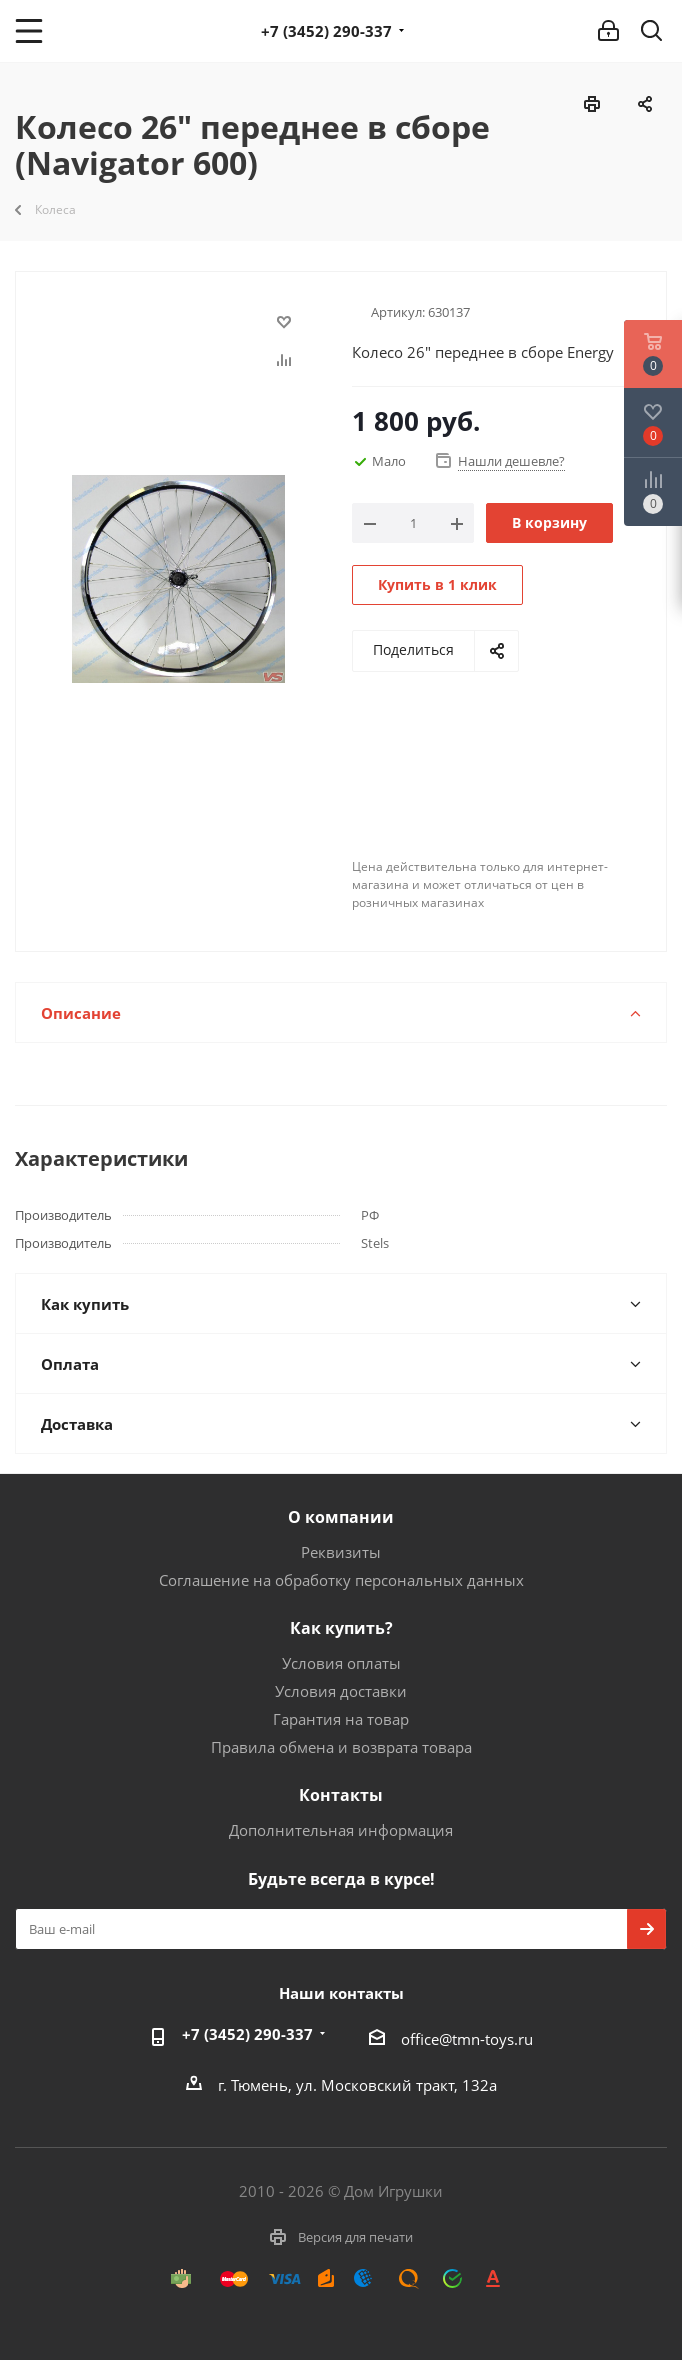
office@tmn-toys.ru (467, 2039)
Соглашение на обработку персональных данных (341, 1580)
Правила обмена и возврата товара (341, 1747)
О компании (341, 1517)
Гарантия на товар (341, 1719)
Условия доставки (341, 1691)
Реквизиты (341, 1552)
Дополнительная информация (341, 1830)
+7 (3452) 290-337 (326, 31)
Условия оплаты (341, 1663)
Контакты (341, 1795)
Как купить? (341, 1628)
